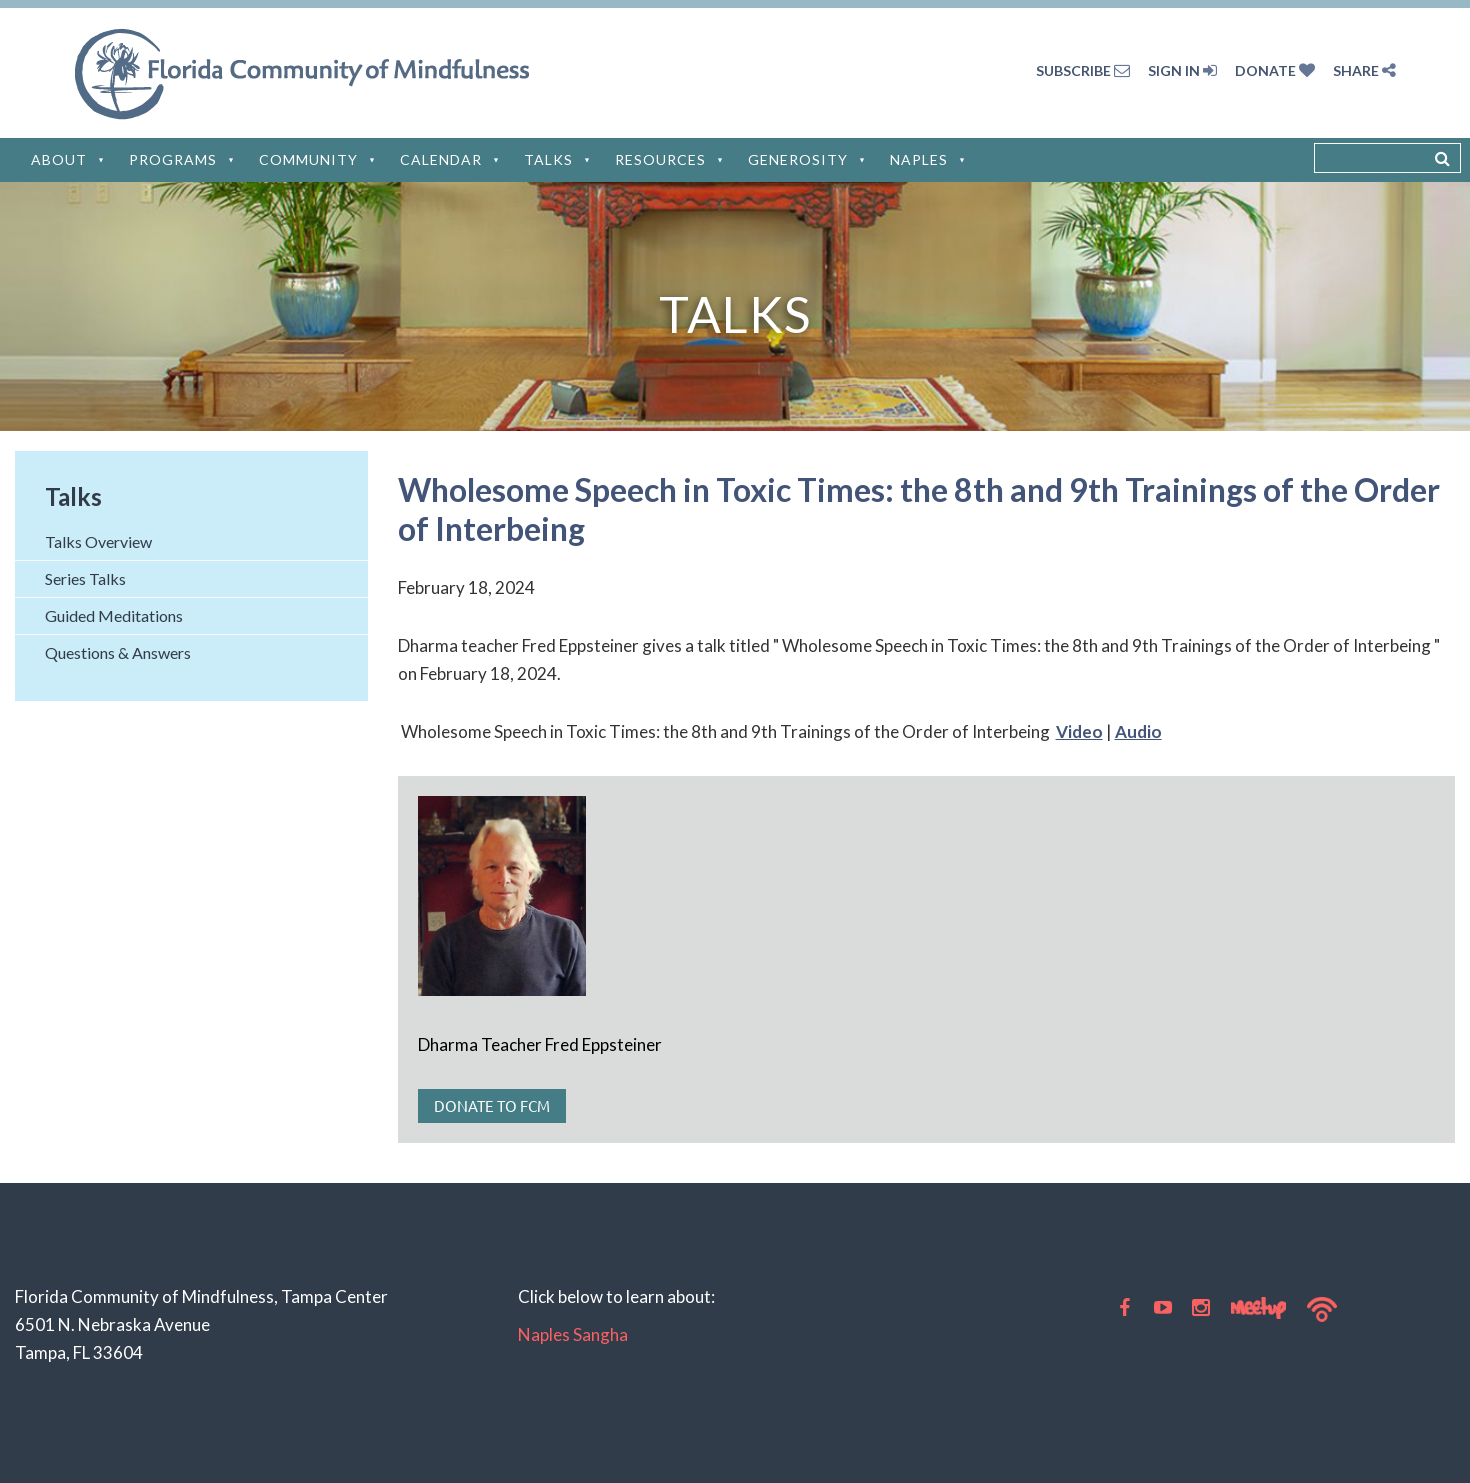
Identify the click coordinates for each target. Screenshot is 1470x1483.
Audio (1138, 731)
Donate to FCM (492, 1105)
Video (1079, 731)
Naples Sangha (573, 1334)
